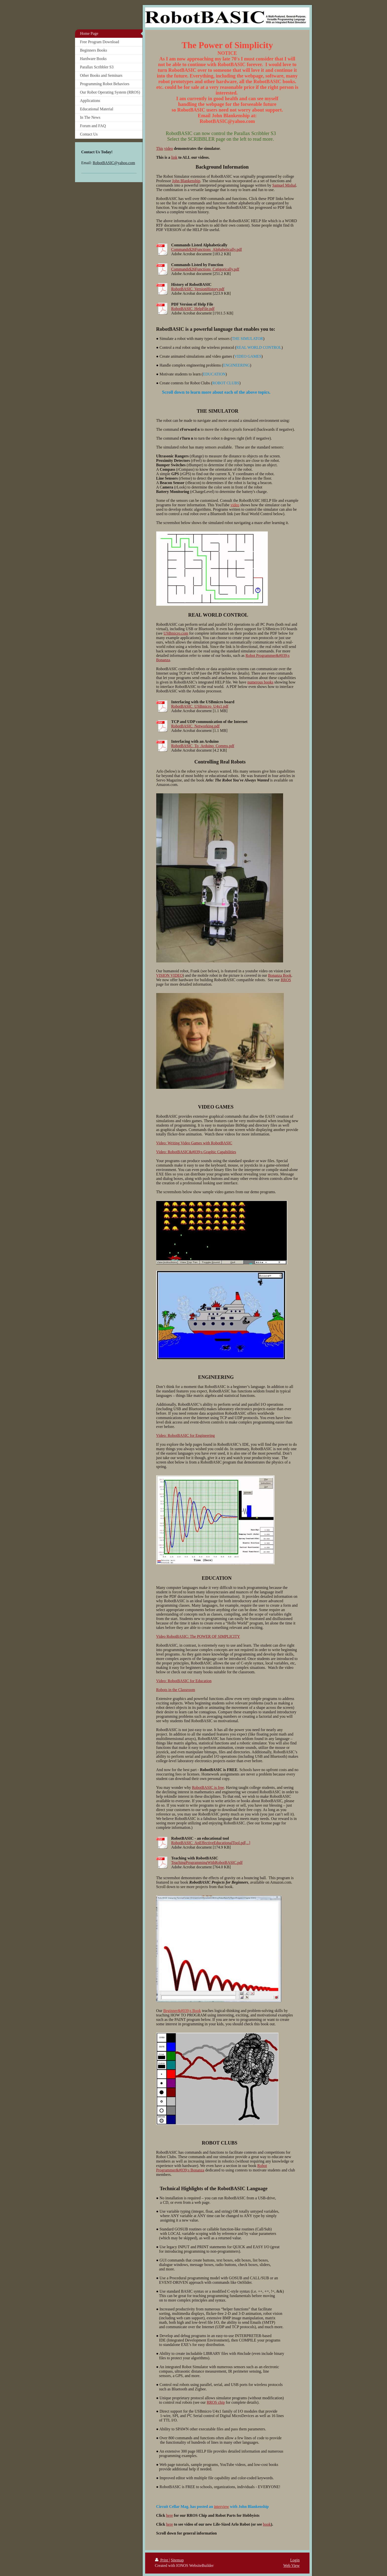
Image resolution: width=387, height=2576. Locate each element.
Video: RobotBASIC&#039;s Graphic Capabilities (196, 1152)
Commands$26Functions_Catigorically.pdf (205, 269)
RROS (286, 980)
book (267, 2524)
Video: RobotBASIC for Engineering (185, 1435)
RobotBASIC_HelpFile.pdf (193, 309)
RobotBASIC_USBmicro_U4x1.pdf (200, 706)
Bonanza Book (279, 975)
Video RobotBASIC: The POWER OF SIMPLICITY (198, 1636)
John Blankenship (186, 181)
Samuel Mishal (284, 185)
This (159, 148)
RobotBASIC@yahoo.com (114, 163)
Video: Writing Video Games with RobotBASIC (194, 1143)
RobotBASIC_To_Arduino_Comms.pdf (202, 746)
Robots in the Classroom (175, 1690)
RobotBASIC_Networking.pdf (195, 726)
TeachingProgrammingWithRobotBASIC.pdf (207, 1862)
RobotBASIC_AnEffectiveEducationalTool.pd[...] (210, 1843)
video (168, 148)
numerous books (260, 682)
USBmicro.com (175, 633)
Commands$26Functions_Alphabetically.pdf (206, 249)
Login (295, 2560)
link (174, 157)
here (169, 2515)
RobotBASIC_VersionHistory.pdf (197, 289)
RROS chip (216, 2402)
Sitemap (177, 2560)
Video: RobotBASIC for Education (184, 1681)
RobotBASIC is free (208, 1787)
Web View (291, 2565)
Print (162, 2560)
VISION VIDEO (169, 975)
